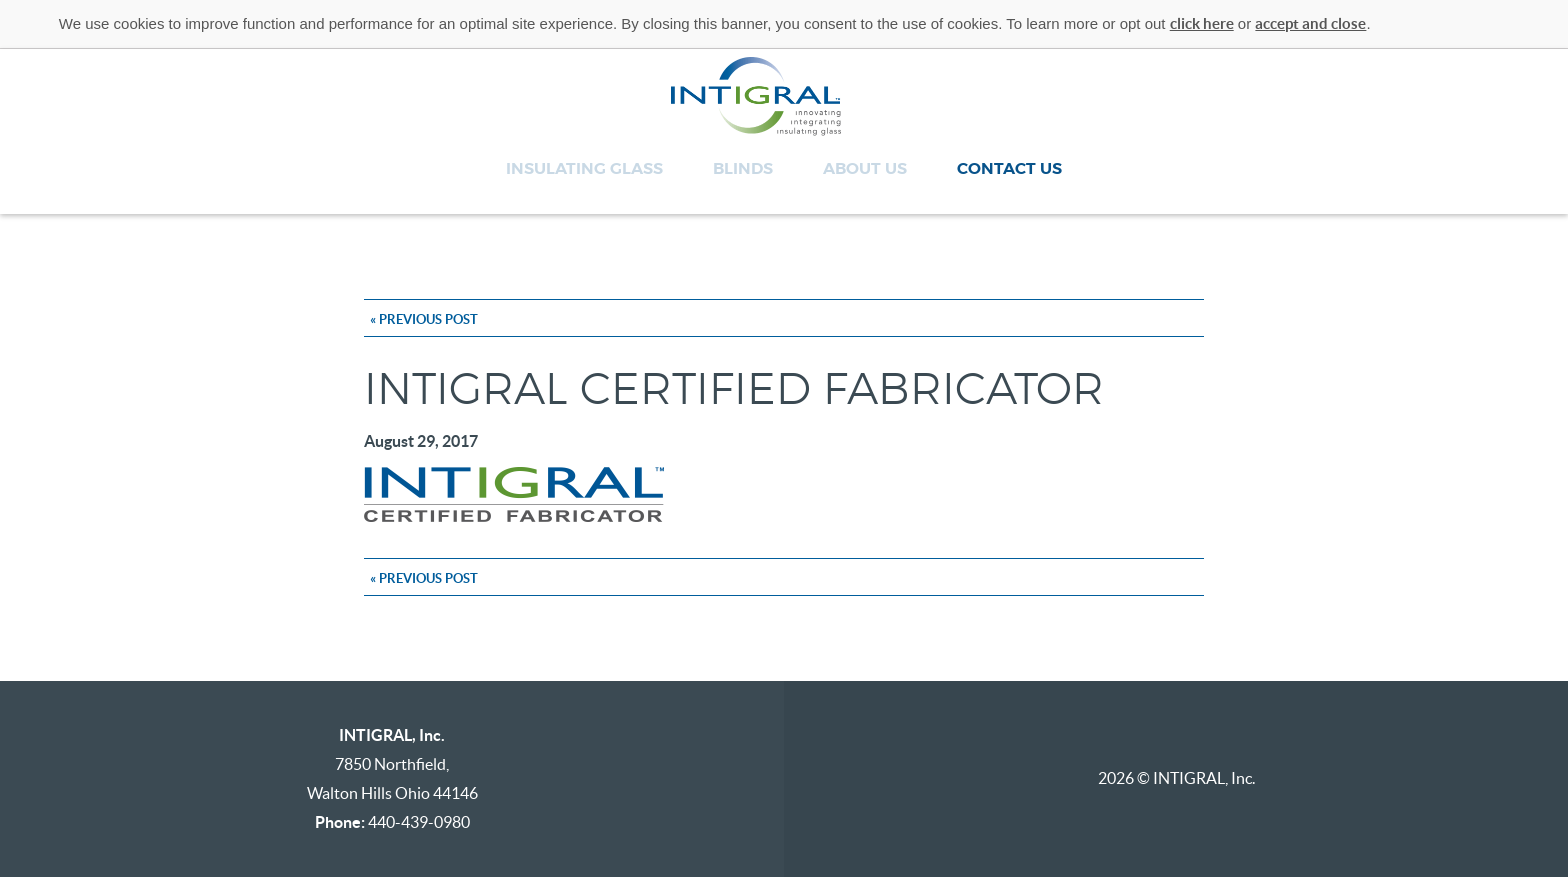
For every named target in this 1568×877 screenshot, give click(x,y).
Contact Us (1009, 169)
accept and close (1310, 23)
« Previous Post (424, 319)
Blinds (743, 169)
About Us (865, 169)
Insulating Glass (584, 169)
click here (1202, 23)
